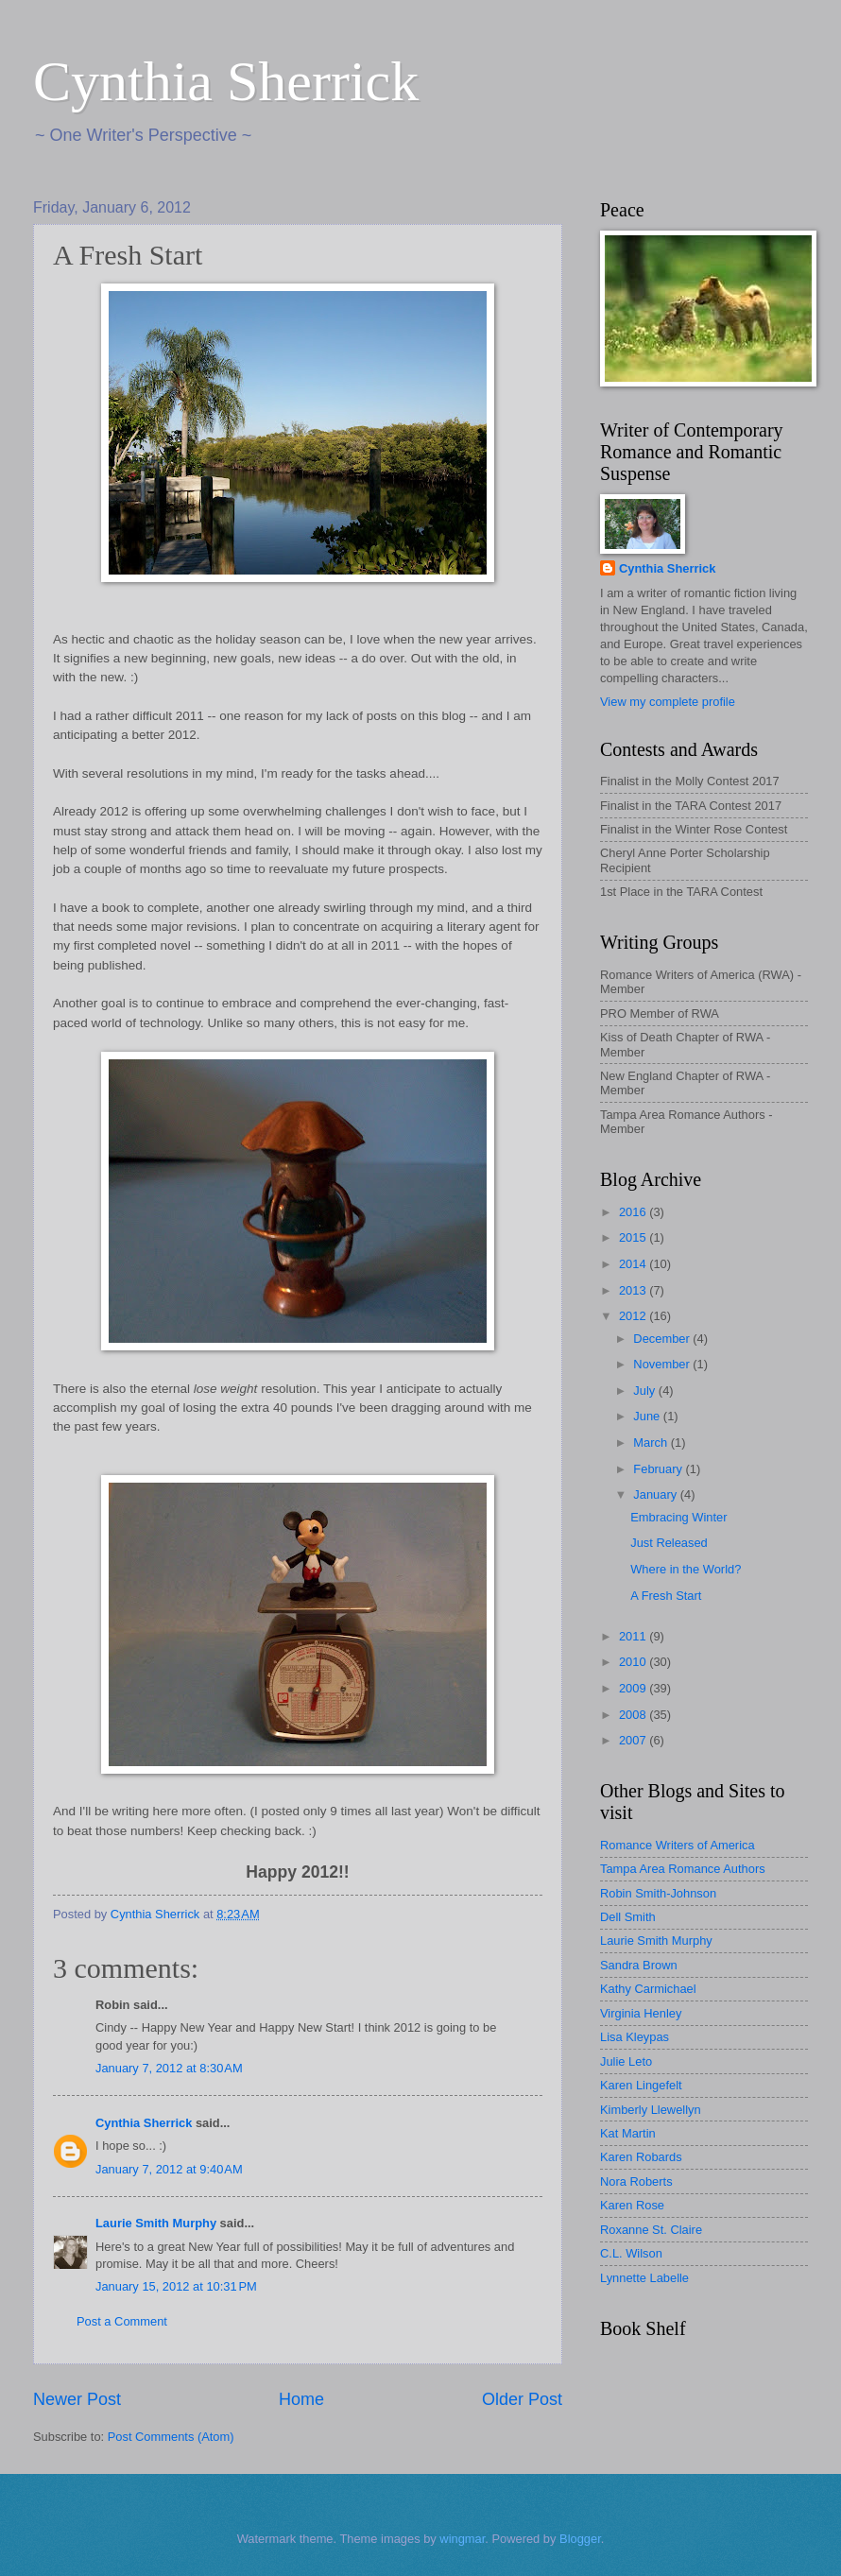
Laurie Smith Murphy (155, 2223)
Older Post (522, 2399)
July (645, 1390)
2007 (634, 1740)
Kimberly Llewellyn (650, 2110)
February (659, 1469)
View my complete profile (667, 702)
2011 (634, 1636)
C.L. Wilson (631, 2253)
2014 (634, 1264)
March (651, 1442)
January (656, 1494)
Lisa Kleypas (634, 2037)
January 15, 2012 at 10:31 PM (176, 2286)
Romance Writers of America (677, 1845)
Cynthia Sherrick (226, 81)
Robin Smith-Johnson (658, 1893)
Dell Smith (628, 1917)
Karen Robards (641, 2157)
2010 (634, 1662)
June (648, 1416)
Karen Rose (632, 2205)
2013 (634, 1290)
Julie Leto (626, 2061)
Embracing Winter (678, 1517)
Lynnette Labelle (644, 2278)
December (663, 1338)
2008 (634, 1715)
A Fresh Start (665, 1596)
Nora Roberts (636, 2181)
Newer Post (77, 2399)
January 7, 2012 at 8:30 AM (169, 2068)
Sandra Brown (639, 1965)
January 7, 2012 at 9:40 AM (169, 2169)
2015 (634, 1237)
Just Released (669, 1543)
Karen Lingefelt (641, 2085)
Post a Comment (122, 2321)
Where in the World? (685, 1569)
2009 (634, 1688)
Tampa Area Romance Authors (682, 1869)
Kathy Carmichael (648, 1989)
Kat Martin (628, 2133)
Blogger (580, 2539)
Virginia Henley (640, 2013)
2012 (634, 1316)
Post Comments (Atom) (171, 2437)
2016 (634, 1212)
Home (301, 2399)
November (663, 1364)
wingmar (462, 2539)
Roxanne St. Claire (651, 2230)
